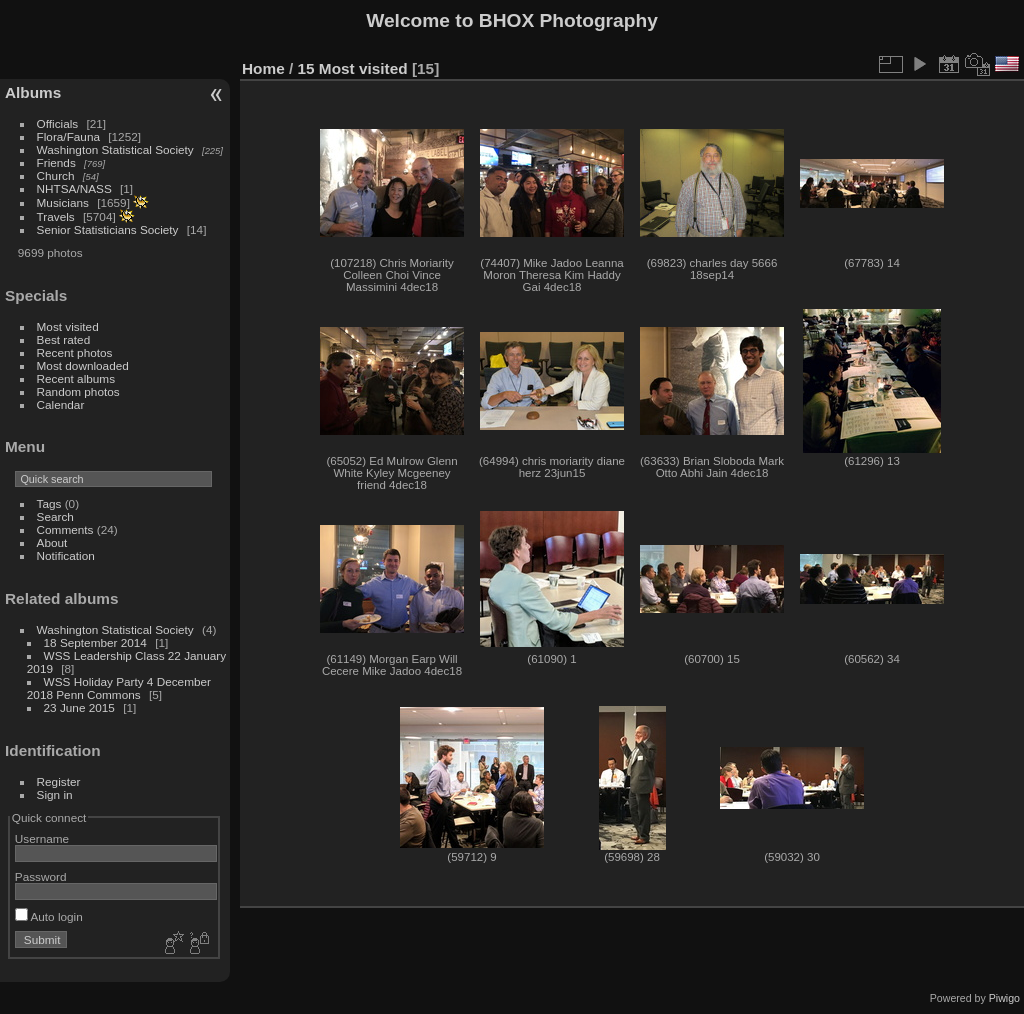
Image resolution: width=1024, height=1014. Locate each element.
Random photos (78, 391)
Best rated (64, 339)
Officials (58, 123)
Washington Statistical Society (115, 149)
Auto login (49, 916)
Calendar (61, 404)
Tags (49, 503)
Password (41, 876)
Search (55, 516)
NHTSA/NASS (74, 188)
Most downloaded (83, 365)
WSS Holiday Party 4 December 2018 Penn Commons (119, 688)
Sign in (55, 794)
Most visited (68, 326)
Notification (66, 555)
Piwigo (1004, 998)
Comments (65, 529)
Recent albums (76, 378)
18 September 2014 (95, 642)
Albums (33, 92)
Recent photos (75, 352)
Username (42, 838)
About (52, 542)
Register (59, 781)
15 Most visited (353, 68)
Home (263, 68)
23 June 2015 (79, 707)
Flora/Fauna (68, 136)
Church (56, 175)
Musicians (63, 202)
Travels (56, 216)
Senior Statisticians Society (108, 229)
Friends (56, 162)
